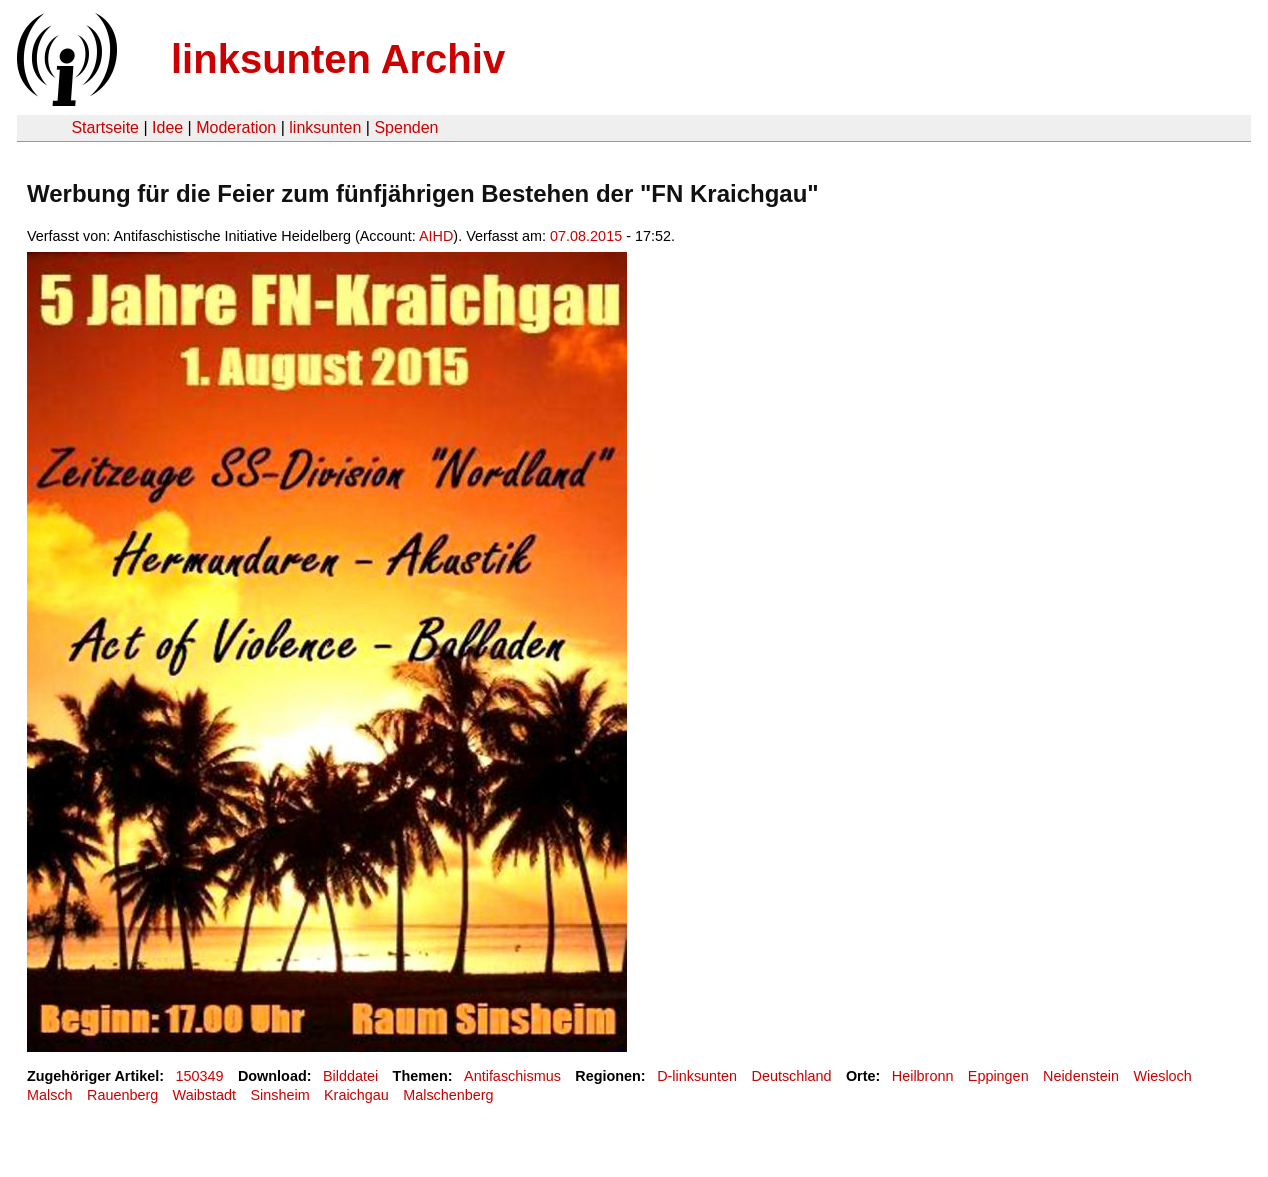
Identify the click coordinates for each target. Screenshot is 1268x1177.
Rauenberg (122, 1095)
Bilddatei (350, 1076)
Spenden (406, 127)
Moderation (236, 127)
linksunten (325, 127)
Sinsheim (279, 1095)
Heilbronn (923, 1076)
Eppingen (998, 1076)
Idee (167, 127)
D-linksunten (697, 1076)
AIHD (436, 236)
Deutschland (792, 1076)
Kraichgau (356, 1095)
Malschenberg (448, 1095)
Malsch (50, 1095)
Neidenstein (1081, 1076)
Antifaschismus (512, 1076)
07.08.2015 (586, 236)
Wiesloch (1162, 1076)
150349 (200, 1076)
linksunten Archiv (338, 59)
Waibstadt (204, 1095)
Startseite (105, 127)
